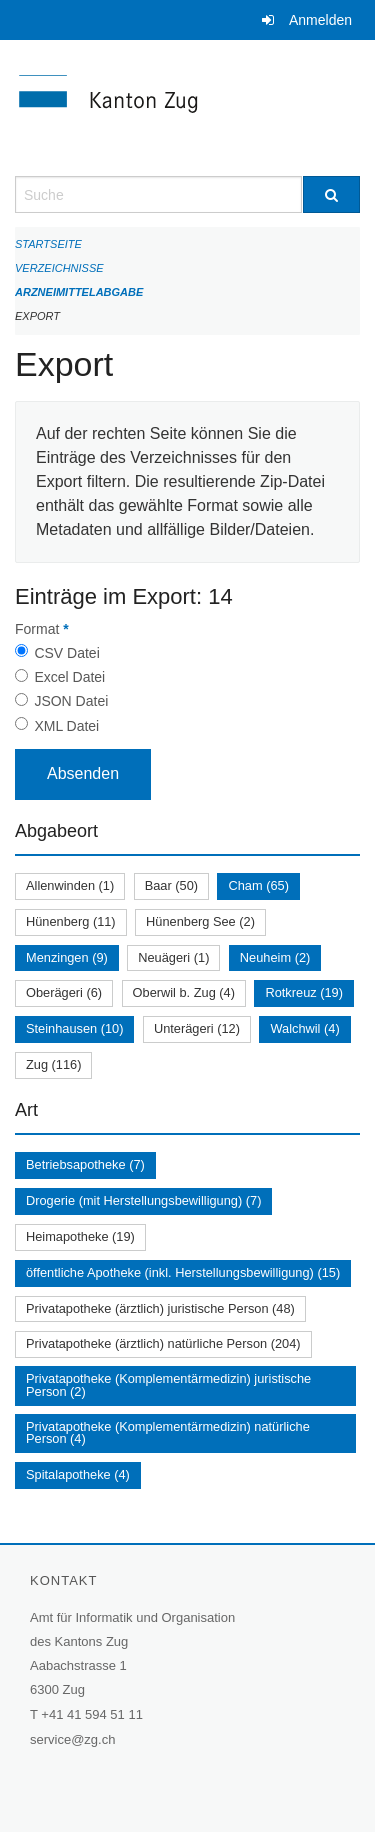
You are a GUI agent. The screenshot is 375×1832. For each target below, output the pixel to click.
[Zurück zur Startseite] (187, 108)
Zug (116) (53, 1064)
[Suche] (332, 194)
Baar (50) (171, 885)
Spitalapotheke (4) (78, 1474)
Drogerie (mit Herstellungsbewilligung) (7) (143, 1200)
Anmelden (320, 20)
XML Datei (66, 726)
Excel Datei (69, 677)
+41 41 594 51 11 (92, 1714)
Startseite (48, 244)
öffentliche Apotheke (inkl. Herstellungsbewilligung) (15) (183, 1272)
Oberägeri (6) (64, 992)
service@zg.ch (72, 1739)
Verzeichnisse (59, 268)
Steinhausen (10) (74, 1028)
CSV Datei (66, 653)
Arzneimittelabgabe (79, 292)
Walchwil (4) (304, 1028)
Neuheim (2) (275, 957)
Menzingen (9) (67, 957)
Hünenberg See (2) (200, 921)
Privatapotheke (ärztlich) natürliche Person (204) (163, 1343)
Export (37, 316)
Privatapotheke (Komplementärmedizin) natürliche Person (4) (168, 1433)
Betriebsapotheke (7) (85, 1164)
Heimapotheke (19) (80, 1236)
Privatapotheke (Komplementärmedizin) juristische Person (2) (168, 1385)
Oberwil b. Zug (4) (184, 992)
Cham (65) (258, 885)
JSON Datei (71, 701)
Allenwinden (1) (70, 885)
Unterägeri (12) (197, 1028)
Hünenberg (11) (71, 921)
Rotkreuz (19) (304, 992)
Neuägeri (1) (173, 957)
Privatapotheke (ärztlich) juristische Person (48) (160, 1308)
